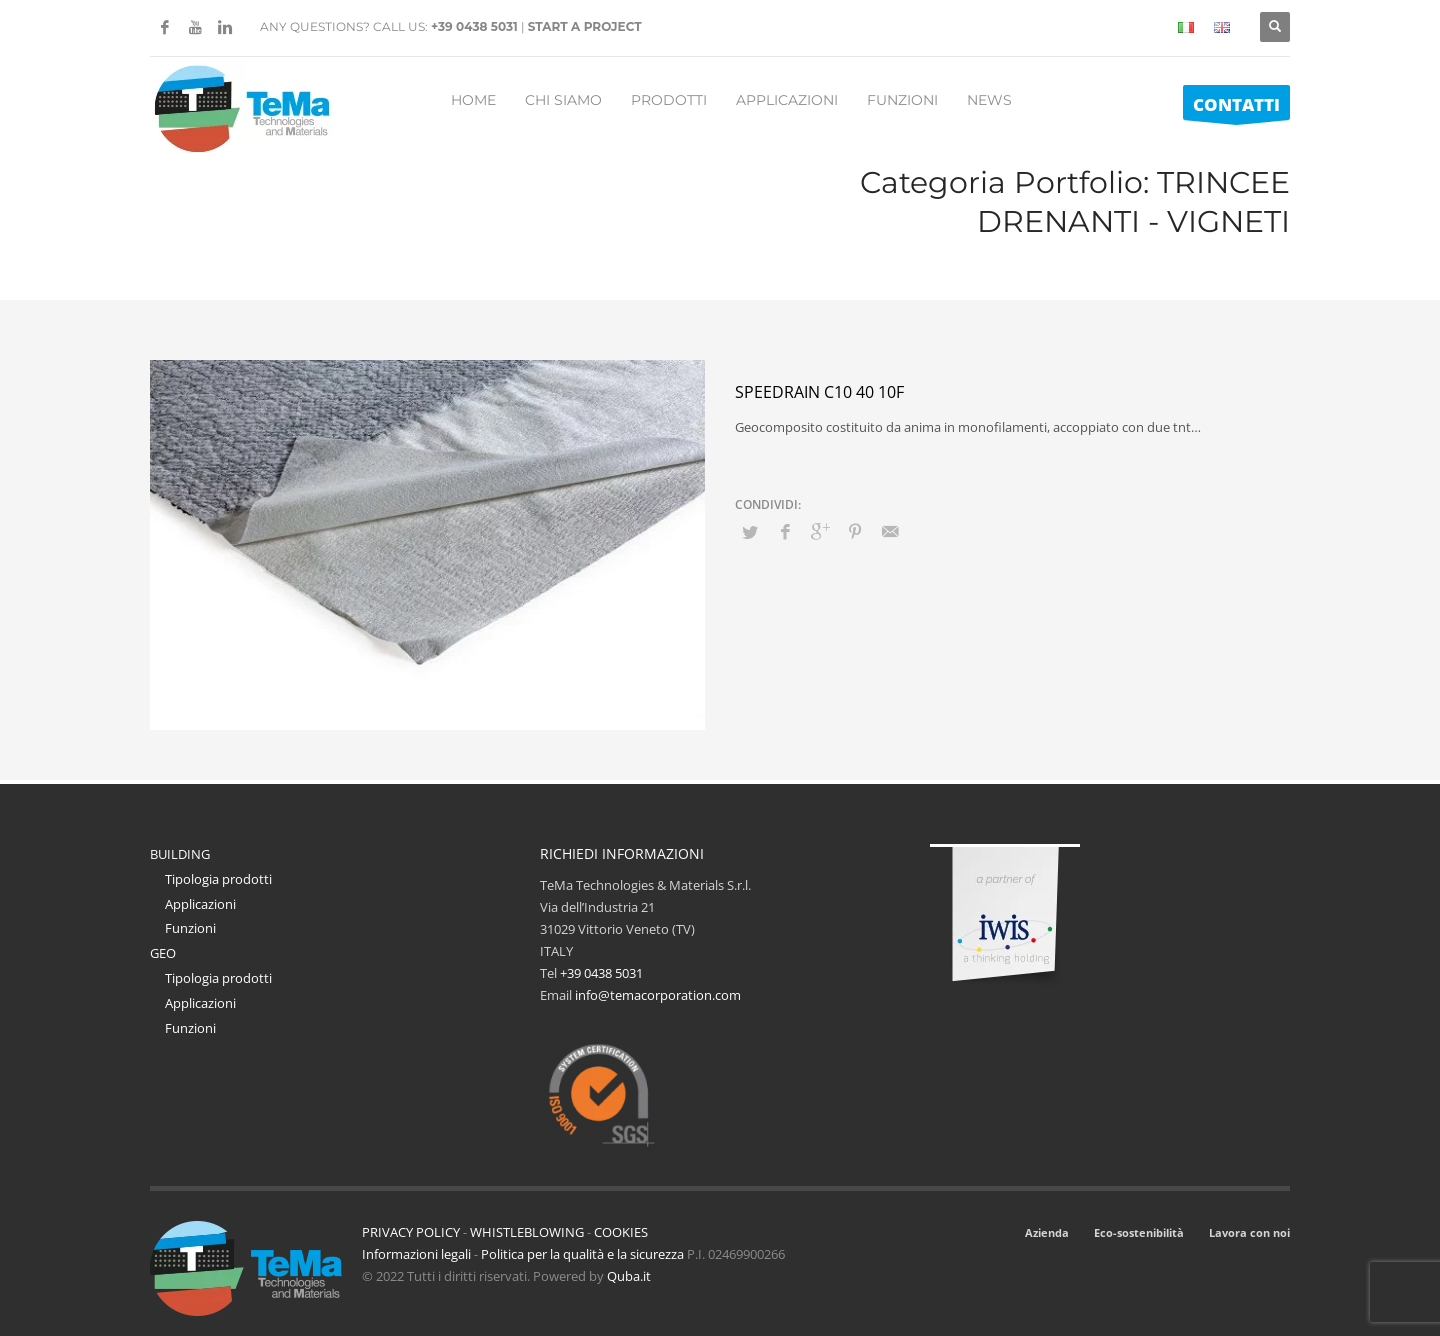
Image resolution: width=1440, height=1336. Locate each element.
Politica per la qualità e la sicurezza (584, 1254)
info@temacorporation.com (658, 995)
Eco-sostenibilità (1139, 1232)
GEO (163, 953)
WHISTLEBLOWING (527, 1232)
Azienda (1047, 1232)
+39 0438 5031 (474, 26)
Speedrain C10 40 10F (819, 392)
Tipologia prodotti (218, 879)
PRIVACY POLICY (411, 1232)
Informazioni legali (416, 1254)
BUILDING (180, 854)
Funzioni (190, 928)
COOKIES (621, 1232)
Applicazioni (200, 904)
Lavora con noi (1249, 1232)
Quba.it (629, 1276)
